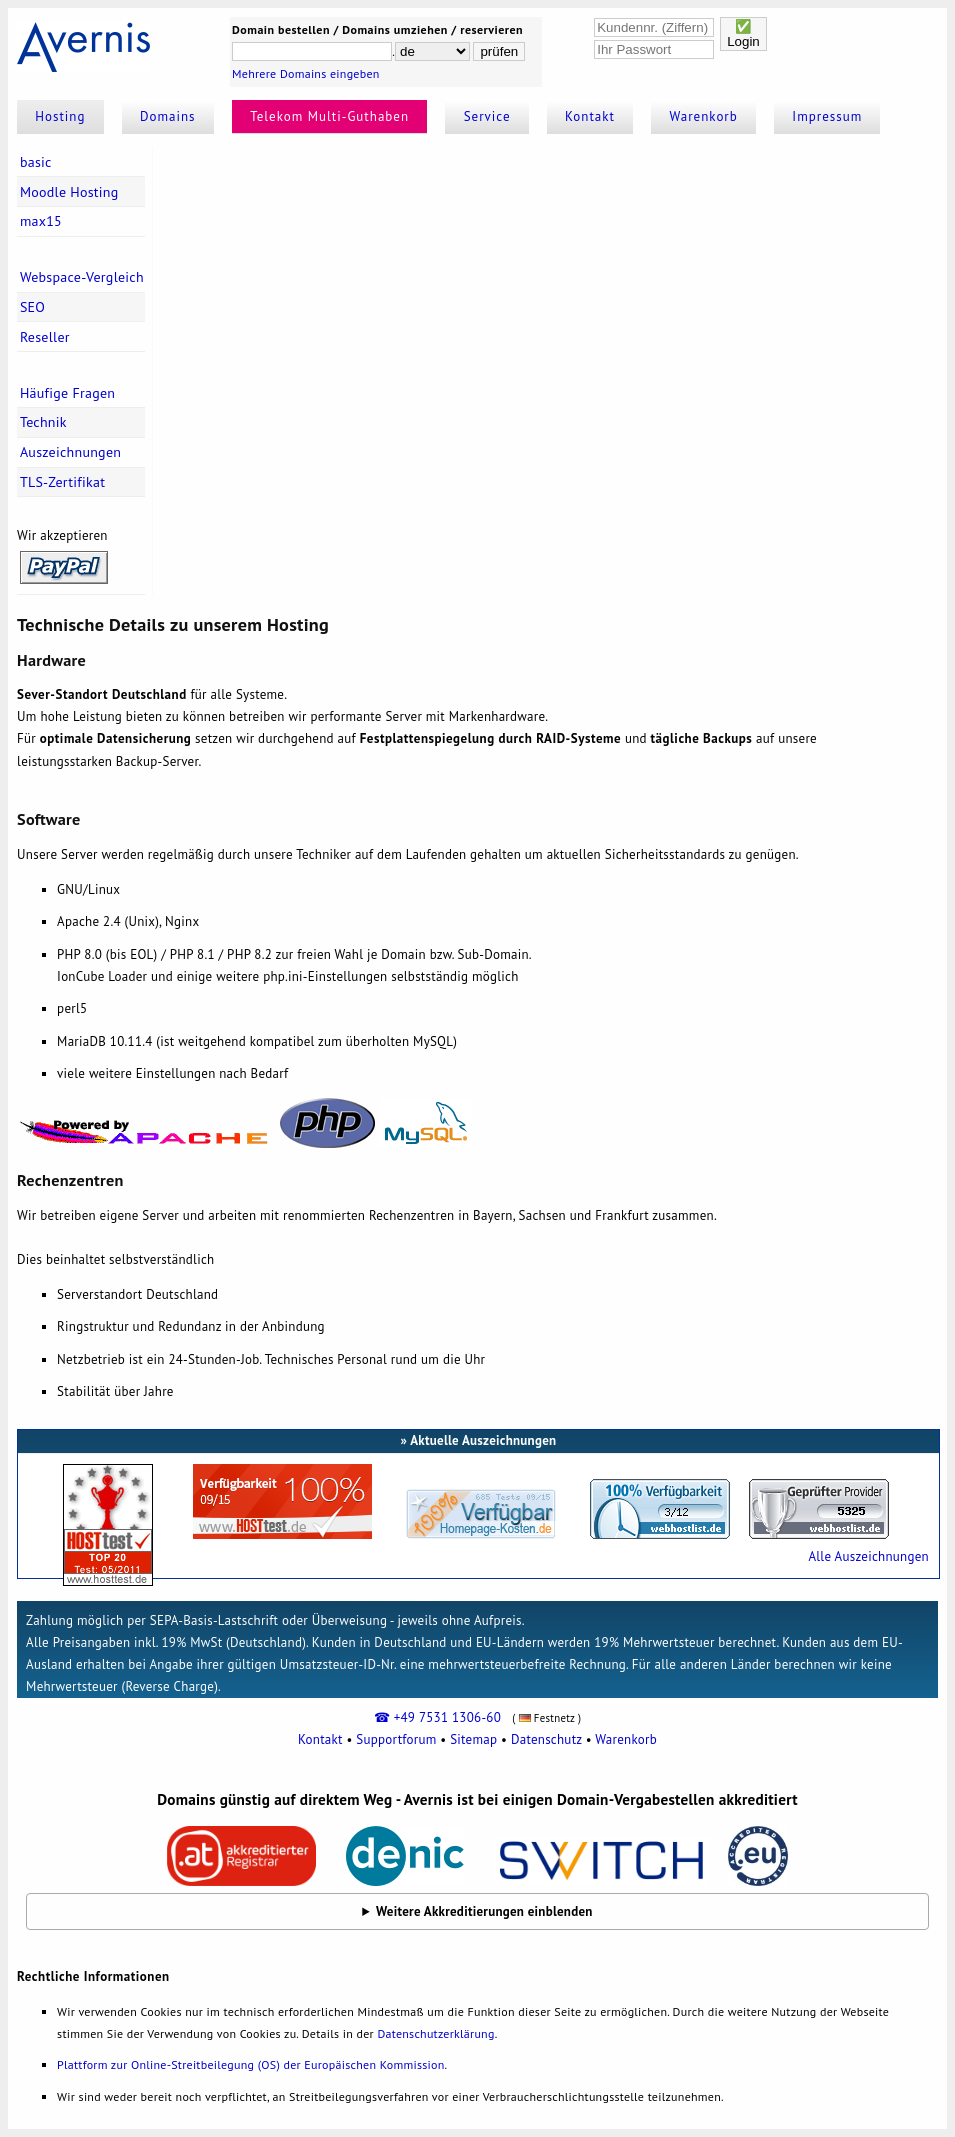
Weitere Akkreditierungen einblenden (484, 1911)
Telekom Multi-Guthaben (329, 116)
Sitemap (473, 1739)
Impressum (827, 116)
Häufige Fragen (67, 393)
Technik (43, 422)
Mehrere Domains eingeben (306, 73)
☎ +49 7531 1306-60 (437, 1717)
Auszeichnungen (70, 452)
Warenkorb (704, 116)
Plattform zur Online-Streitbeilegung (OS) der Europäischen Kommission (250, 2064)
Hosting (60, 116)
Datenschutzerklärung (435, 2033)
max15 (41, 221)
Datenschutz (546, 1739)
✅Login (743, 34)
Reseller (45, 337)
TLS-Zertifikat (62, 482)
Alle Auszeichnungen (868, 1556)
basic (36, 162)
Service (487, 116)
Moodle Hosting (69, 192)
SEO (32, 307)
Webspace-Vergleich (82, 277)
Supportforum (396, 1739)
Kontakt (590, 116)
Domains (168, 116)
